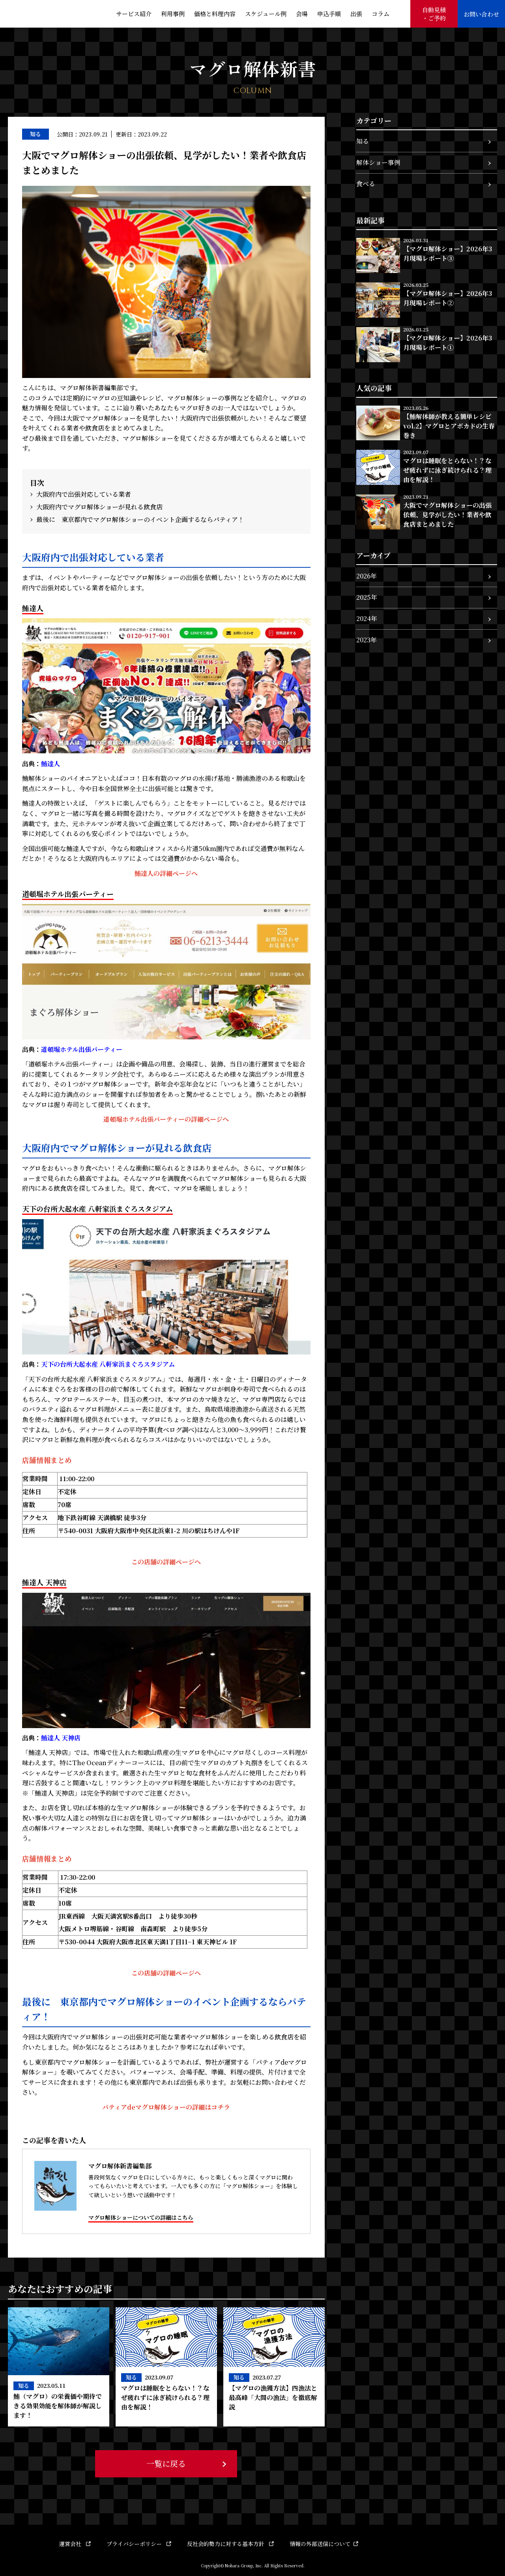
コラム (380, 13)
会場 (302, 13)
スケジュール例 (265, 13)
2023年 (366, 639)
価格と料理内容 (215, 13)
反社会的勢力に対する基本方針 (230, 2544)
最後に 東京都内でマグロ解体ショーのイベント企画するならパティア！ (140, 519)
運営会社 (75, 2544)
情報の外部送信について (324, 2544)
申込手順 (329, 13)
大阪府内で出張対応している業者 (83, 494)
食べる (365, 183)
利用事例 (173, 13)
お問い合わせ (481, 14)
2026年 (366, 575)
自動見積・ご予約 (434, 14)
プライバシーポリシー (139, 2544)
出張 (356, 13)
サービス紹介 (134, 13)
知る (362, 141)
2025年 (366, 597)
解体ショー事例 (378, 162)
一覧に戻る (166, 2463)
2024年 (366, 618)
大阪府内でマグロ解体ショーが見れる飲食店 (99, 506)
